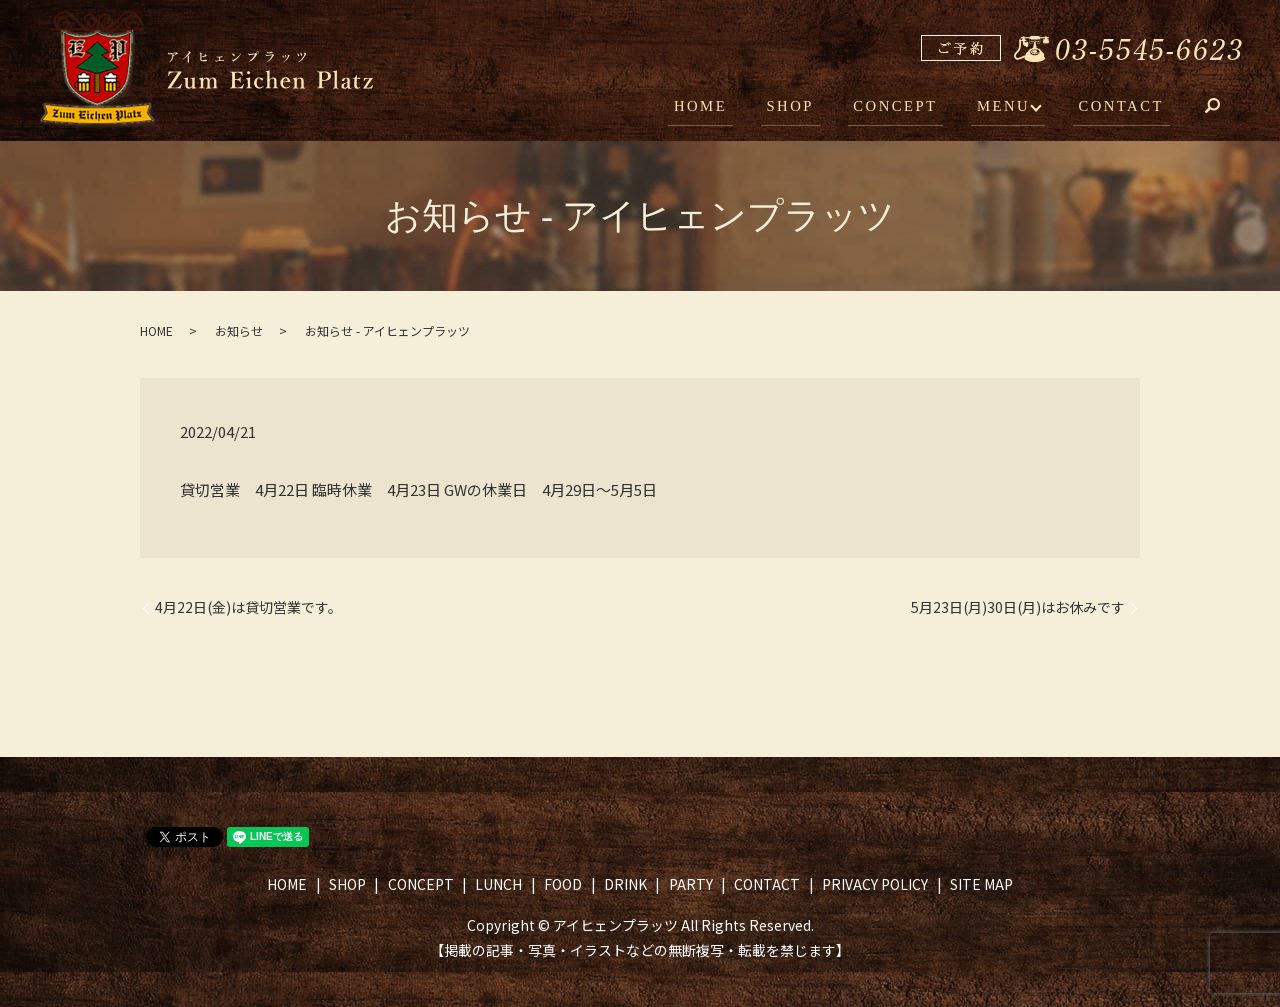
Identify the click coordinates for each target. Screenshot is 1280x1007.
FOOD (563, 884)
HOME (728, 108)
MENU (1009, 108)
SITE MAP (981, 884)
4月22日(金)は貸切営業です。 (248, 607)
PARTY (691, 884)
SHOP (810, 108)
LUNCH (498, 884)
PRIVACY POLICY (875, 884)
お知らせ (239, 330)
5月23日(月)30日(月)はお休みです (1018, 607)
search (1227, 110)
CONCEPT (908, 108)
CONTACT (1124, 108)
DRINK (625, 884)
